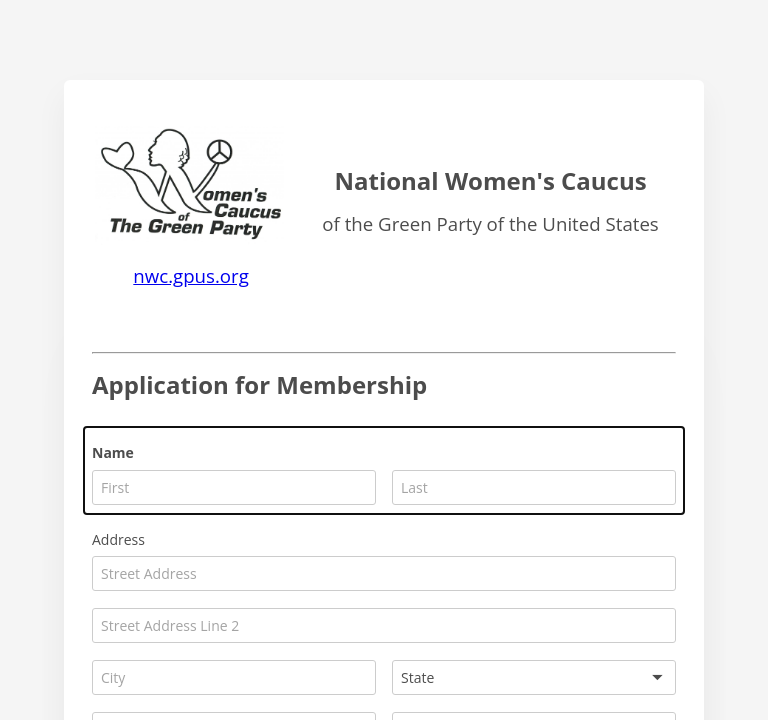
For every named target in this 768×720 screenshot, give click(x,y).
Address (118, 539)
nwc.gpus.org (191, 275)
